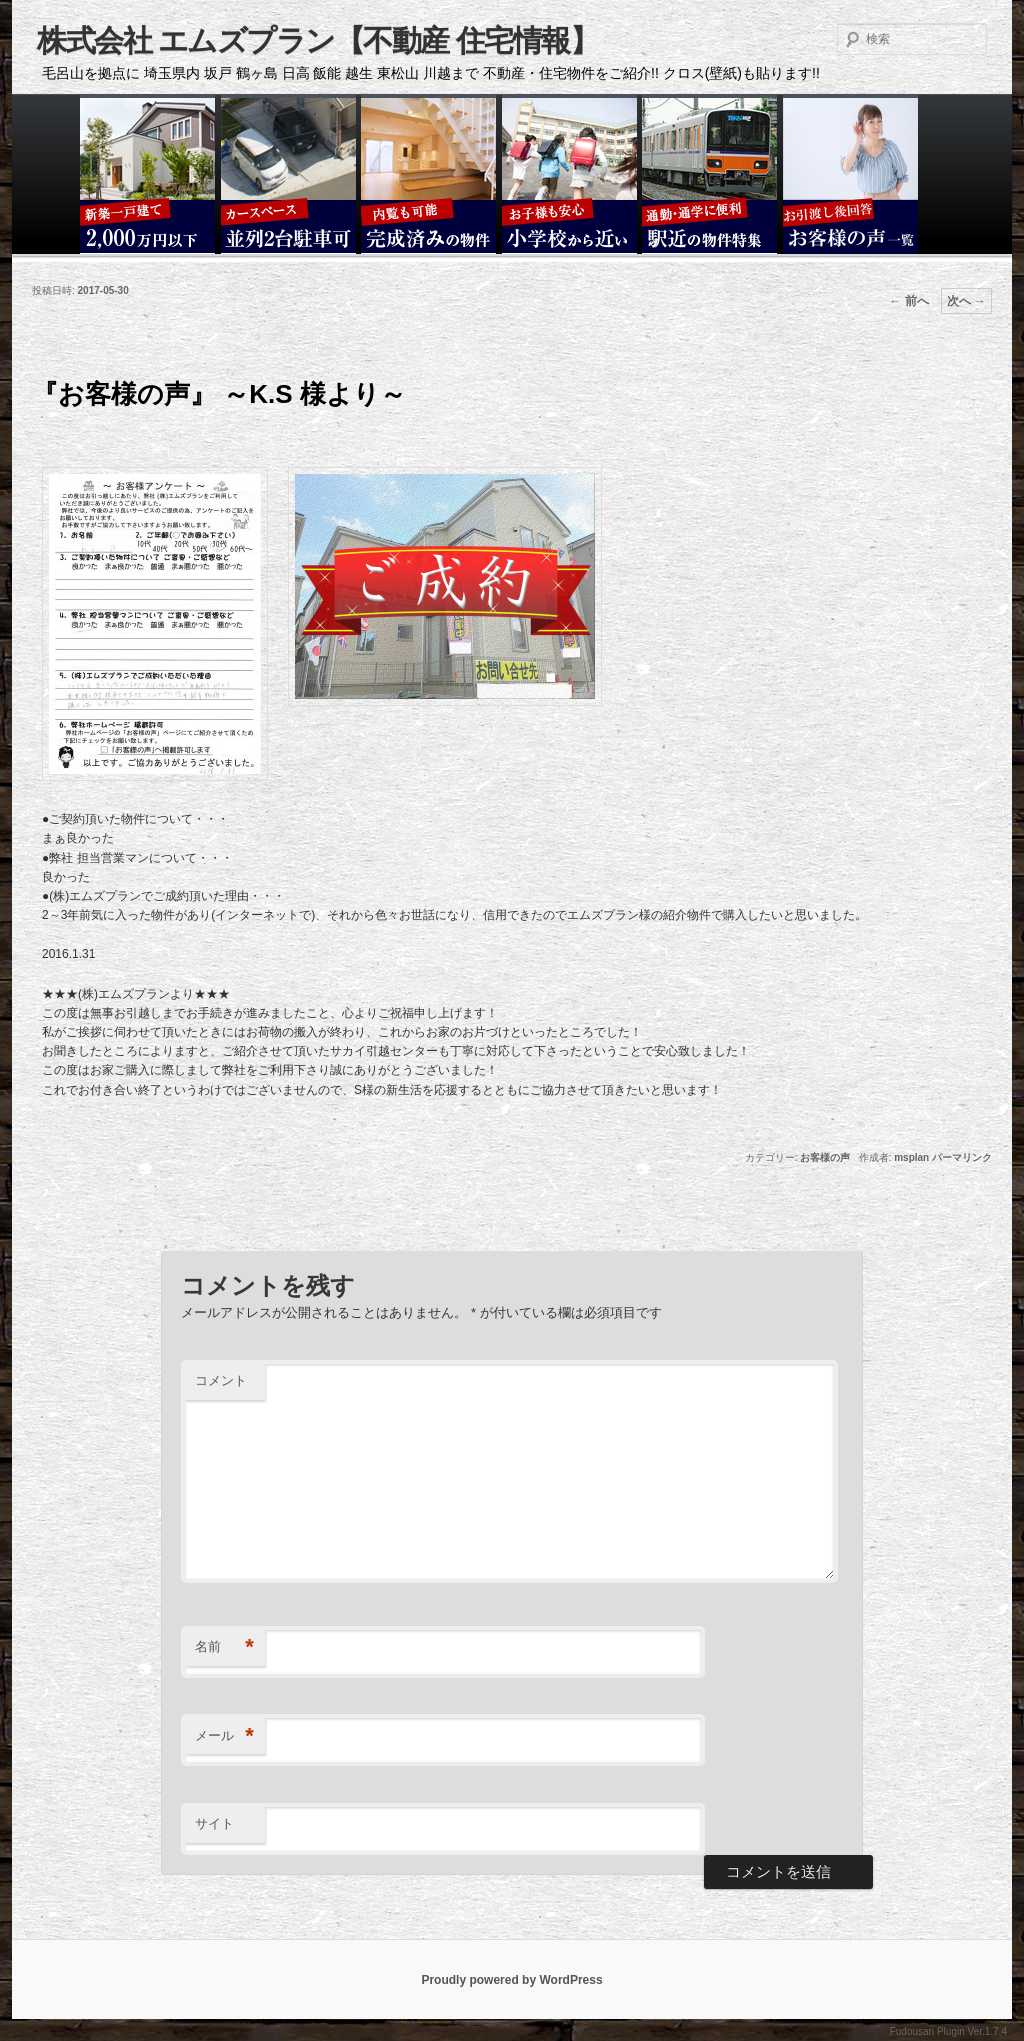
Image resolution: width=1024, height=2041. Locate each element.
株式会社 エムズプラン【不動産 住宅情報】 (317, 40)
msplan (911, 1157)
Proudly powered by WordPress (511, 1980)
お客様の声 (825, 1157)
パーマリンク (962, 1157)
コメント (221, 1380)
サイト (214, 1823)
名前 (224, 1647)
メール (224, 1736)
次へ (966, 301)
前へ (908, 301)
